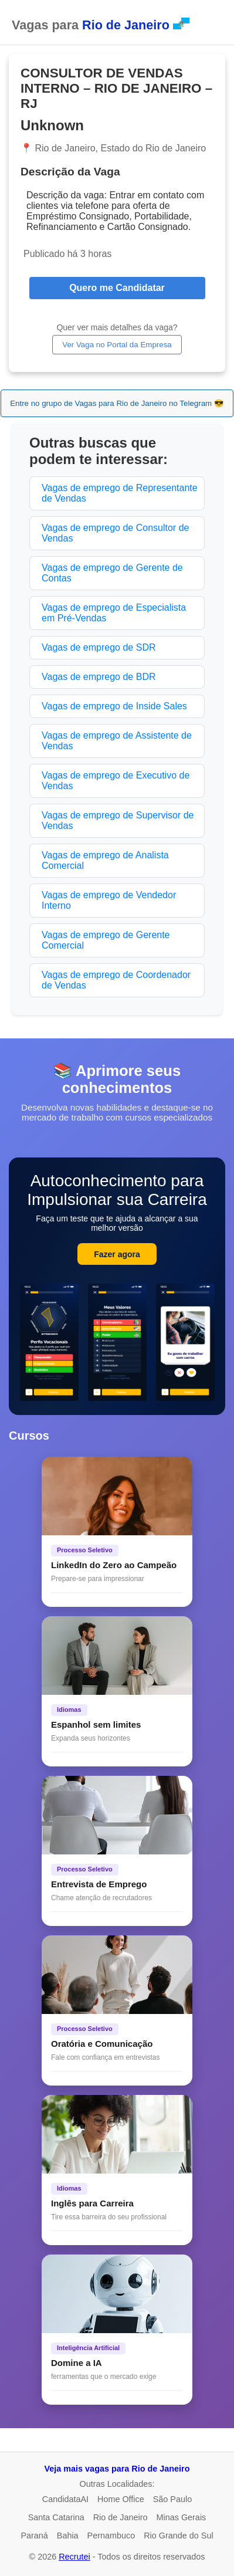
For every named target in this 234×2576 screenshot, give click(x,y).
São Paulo (172, 2499)
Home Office (120, 2499)
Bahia (68, 2535)
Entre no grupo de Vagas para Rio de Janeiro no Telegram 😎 (117, 403)
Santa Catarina (56, 2517)
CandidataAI (65, 2499)
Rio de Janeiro (120, 2517)
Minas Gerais (181, 2517)
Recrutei (74, 2556)
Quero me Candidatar (117, 288)
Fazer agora (117, 1254)
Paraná (34, 2535)
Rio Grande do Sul (178, 2535)
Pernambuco (111, 2535)
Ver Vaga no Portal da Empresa (116, 344)
